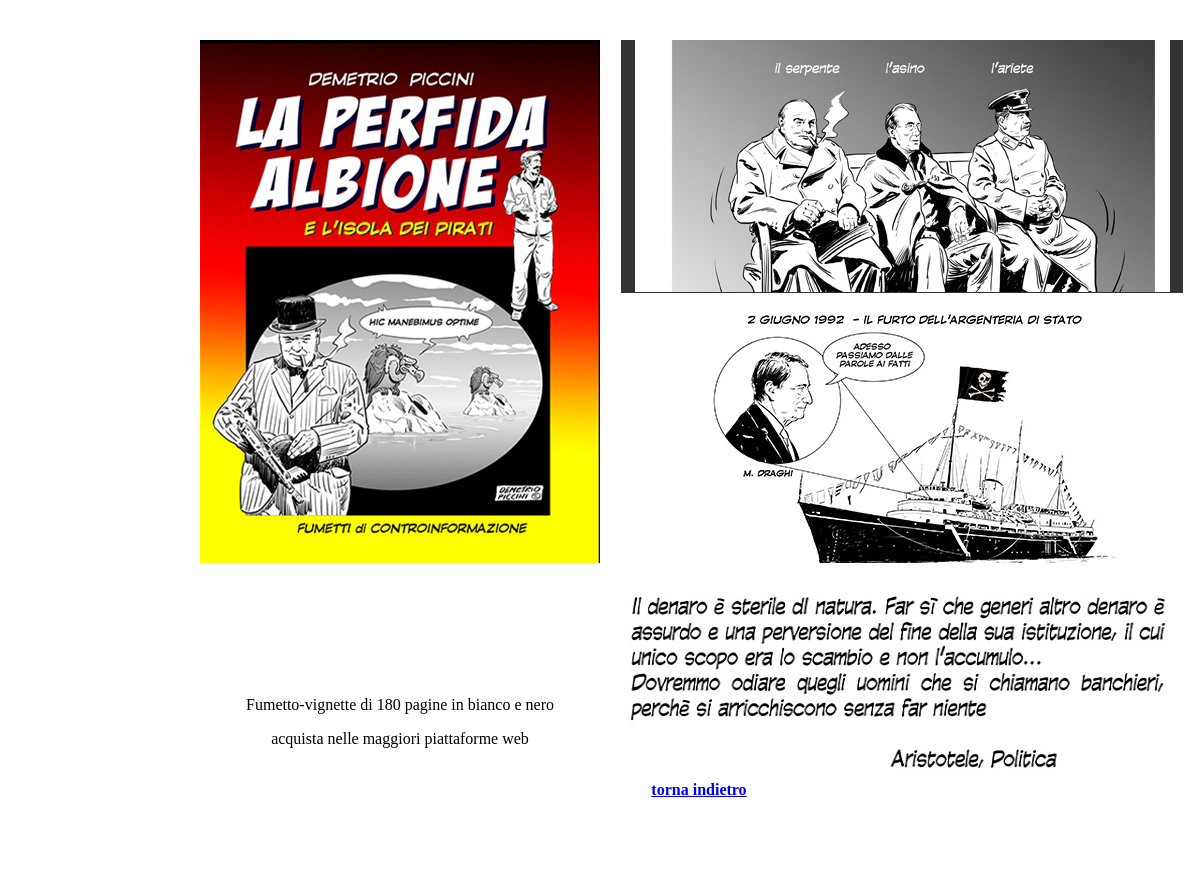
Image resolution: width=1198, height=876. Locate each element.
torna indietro (698, 789)
